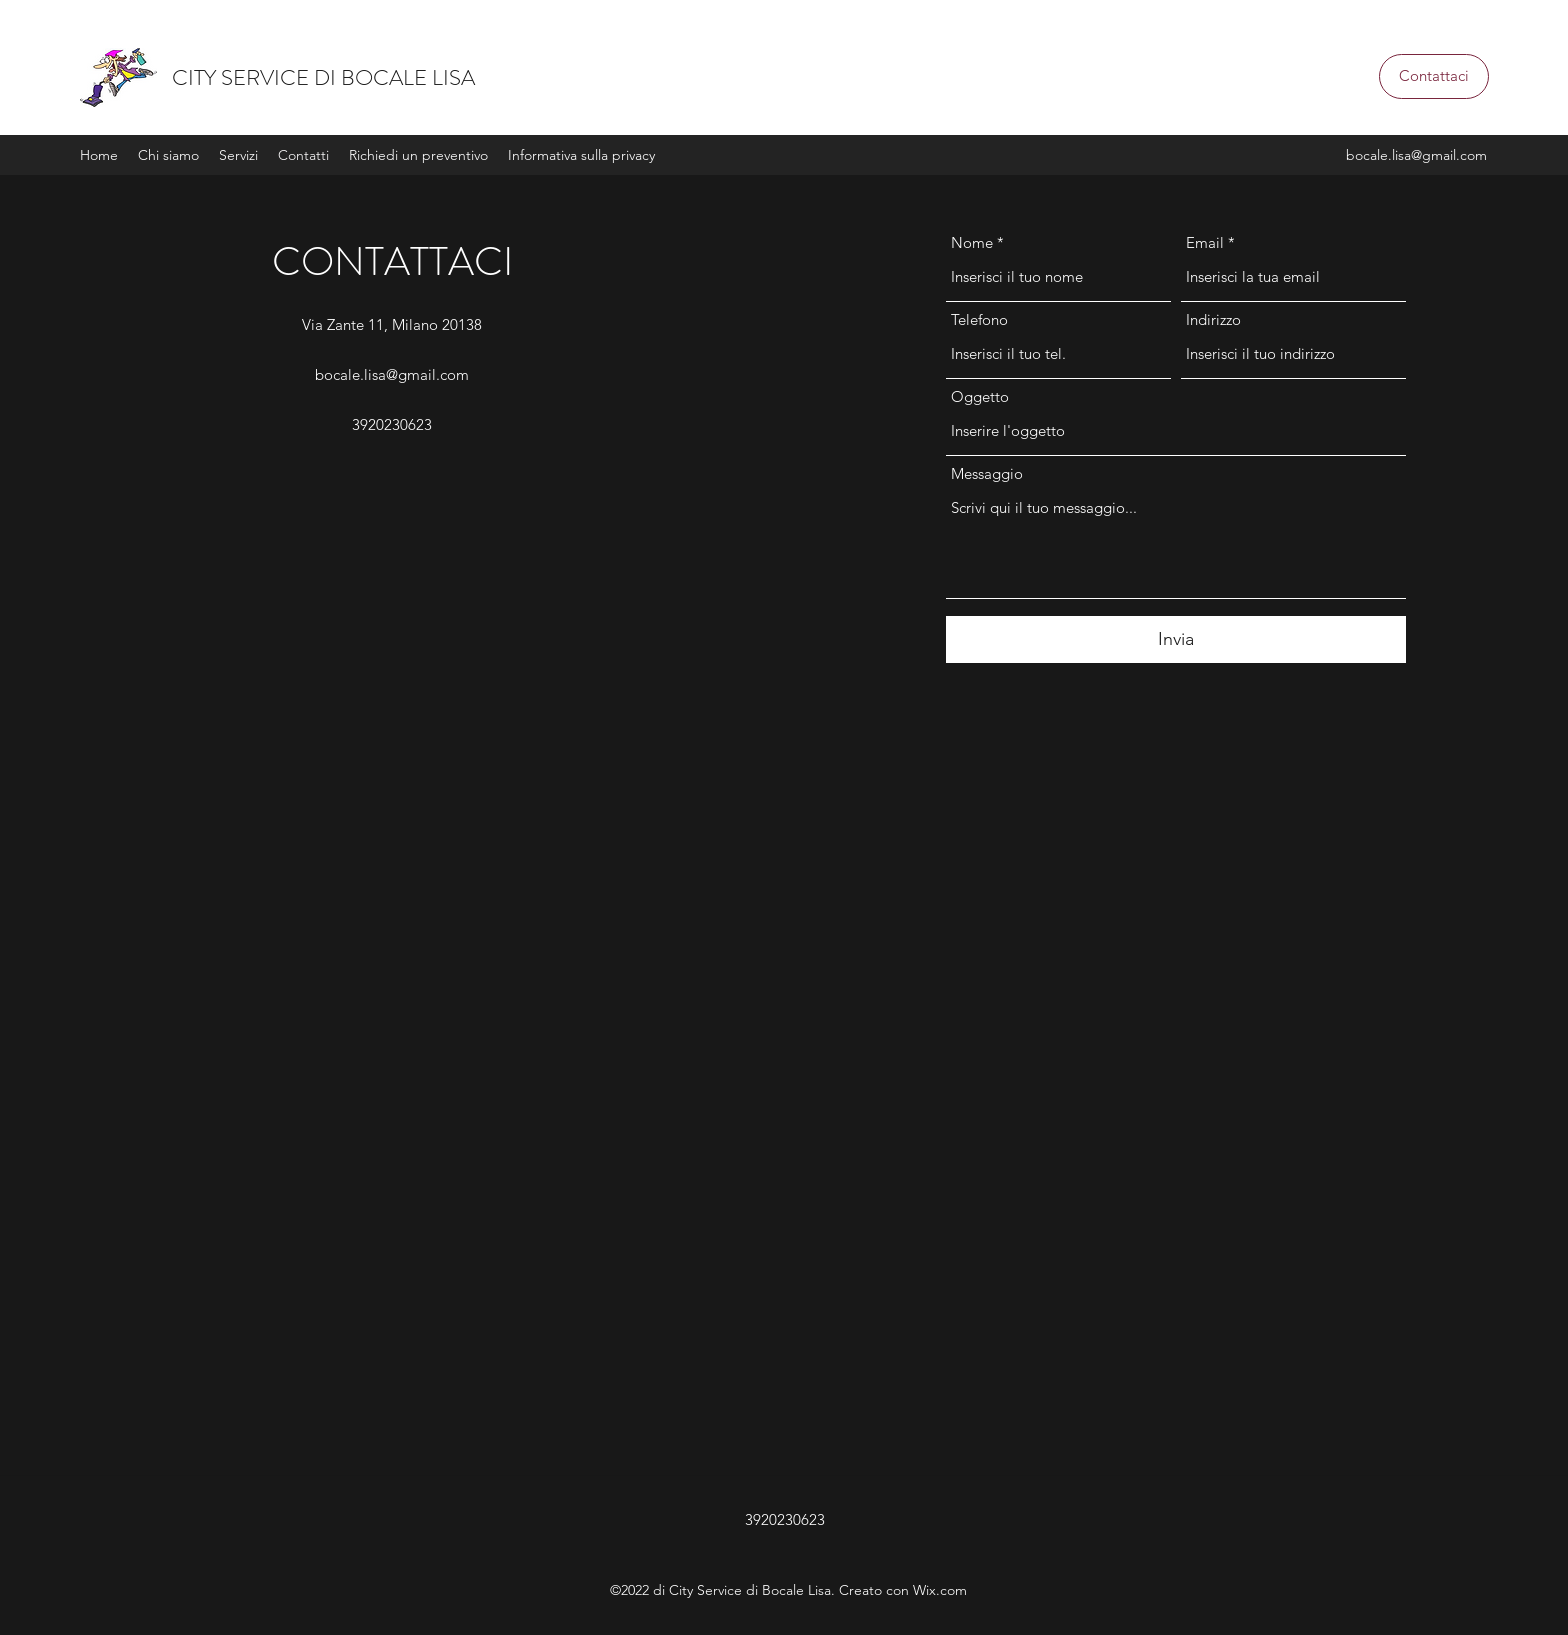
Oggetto (980, 396)
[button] (1434, 76)
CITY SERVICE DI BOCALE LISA (323, 77)
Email (1205, 242)
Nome (972, 242)
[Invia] (1176, 639)
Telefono (979, 319)
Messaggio (987, 473)
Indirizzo (1213, 319)
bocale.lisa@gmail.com (1416, 155)
